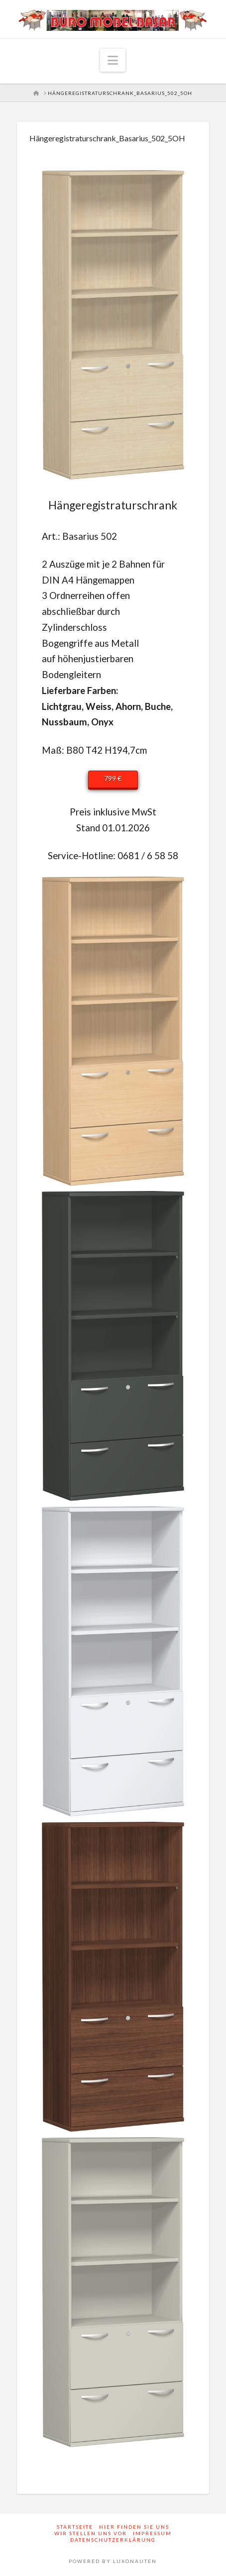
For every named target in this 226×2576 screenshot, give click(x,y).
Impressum (152, 2533)
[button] (112, 60)
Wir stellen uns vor (90, 2533)
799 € (112, 778)
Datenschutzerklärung (113, 2540)
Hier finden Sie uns (134, 2527)
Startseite (75, 2527)
